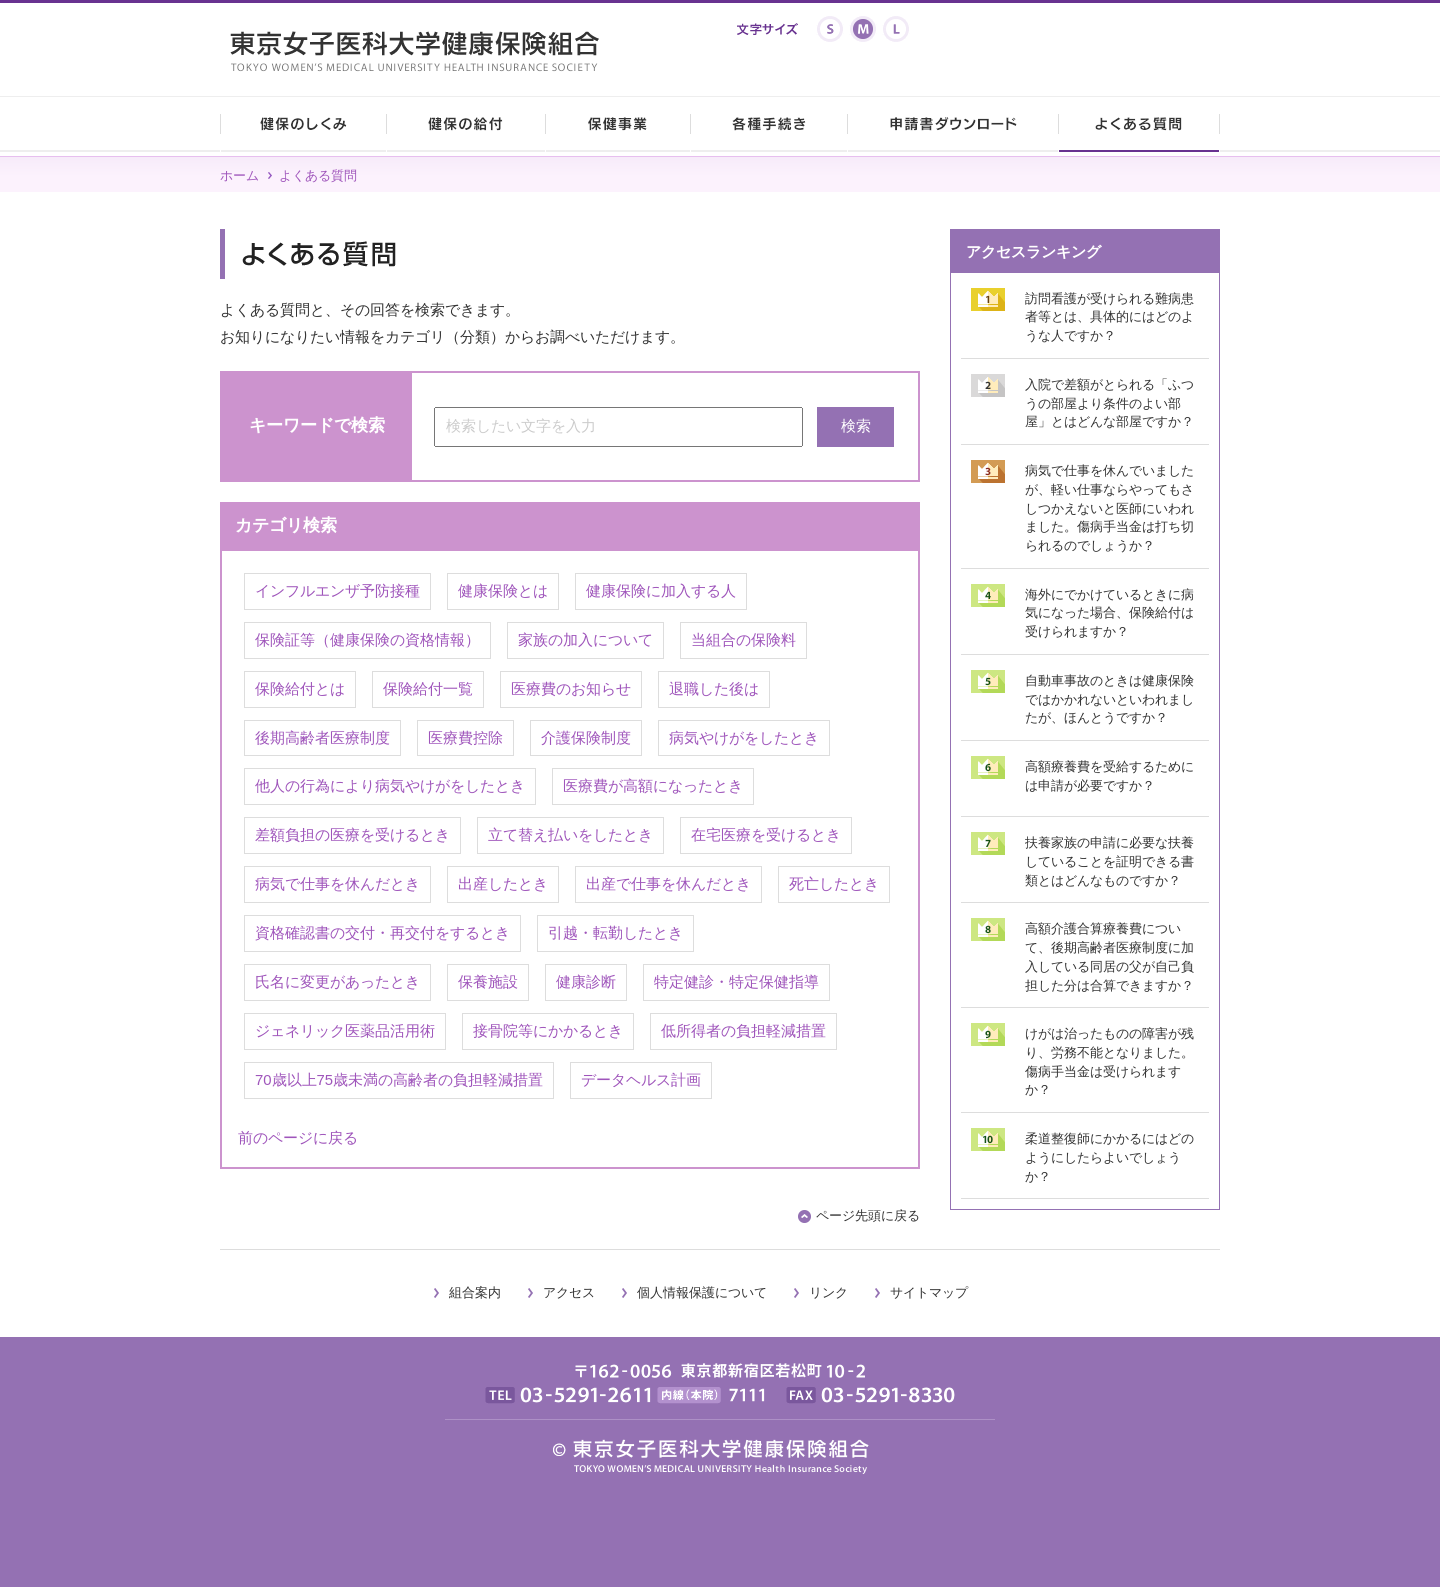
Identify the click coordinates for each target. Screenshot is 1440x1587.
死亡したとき (834, 884)
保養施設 (488, 982)
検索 (856, 426)
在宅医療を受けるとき (766, 835)
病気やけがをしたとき (744, 738)
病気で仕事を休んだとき (337, 884)
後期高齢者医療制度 (322, 738)
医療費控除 (465, 738)
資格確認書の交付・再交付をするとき (382, 933)
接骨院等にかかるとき (548, 1031)
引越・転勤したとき (615, 933)
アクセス (569, 1292)
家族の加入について (585, 640)
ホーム (239, 175)
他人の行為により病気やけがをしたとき (390, 786)
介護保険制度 (586, 738)
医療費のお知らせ (571, 689)
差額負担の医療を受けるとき (352, 835)
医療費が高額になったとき (653, 786)
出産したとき (503, 884)
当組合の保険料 (743, 640)
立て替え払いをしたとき (570, 835)
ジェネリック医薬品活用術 (345, 1031)
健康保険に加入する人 (661, 591)
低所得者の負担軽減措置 (743, 1031)
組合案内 (475, 1292)
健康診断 (586, 982)
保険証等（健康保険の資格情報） (367, 640)
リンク (828, 1292)
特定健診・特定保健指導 (736, 982)
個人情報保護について (702, 1292)
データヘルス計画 (641, 1080)
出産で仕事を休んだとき (668, 884)
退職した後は (714, 689)
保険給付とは (300, 689)
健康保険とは (503, 591)
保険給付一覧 (428, 689)
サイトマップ (929, 1292)
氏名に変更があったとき (337, 982)
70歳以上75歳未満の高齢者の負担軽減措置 (399, 1080)
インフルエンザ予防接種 (337, 591)
